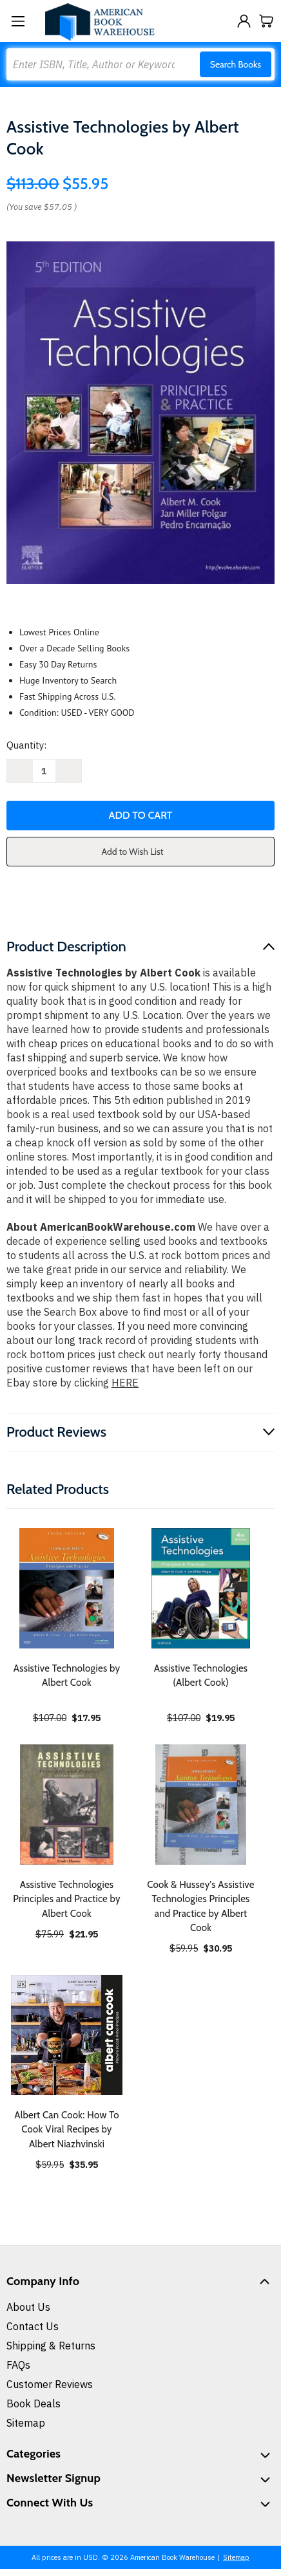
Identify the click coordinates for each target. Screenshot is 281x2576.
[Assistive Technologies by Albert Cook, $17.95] (66, 1588)
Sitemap (25, 2422)
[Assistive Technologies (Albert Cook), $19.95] (200, 1588)
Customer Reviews (49, 2384)
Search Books (235, 64)
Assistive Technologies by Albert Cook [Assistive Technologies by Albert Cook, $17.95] (67, 1676)
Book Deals (33, 2403)
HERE (125, 1382)
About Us (28, 2307)
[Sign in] (244, 21)
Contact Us (32, 2326)
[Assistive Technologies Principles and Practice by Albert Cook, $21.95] (66, 1804)
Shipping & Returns (50, 2345)
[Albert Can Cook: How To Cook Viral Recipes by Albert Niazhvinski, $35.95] (66, 2035)
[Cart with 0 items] (266, 21)
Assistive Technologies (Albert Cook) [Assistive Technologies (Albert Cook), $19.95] (201, 1676)
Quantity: (26, 745)
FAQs (18, 2364)
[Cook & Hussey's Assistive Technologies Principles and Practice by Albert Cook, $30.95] (200, 1804)
